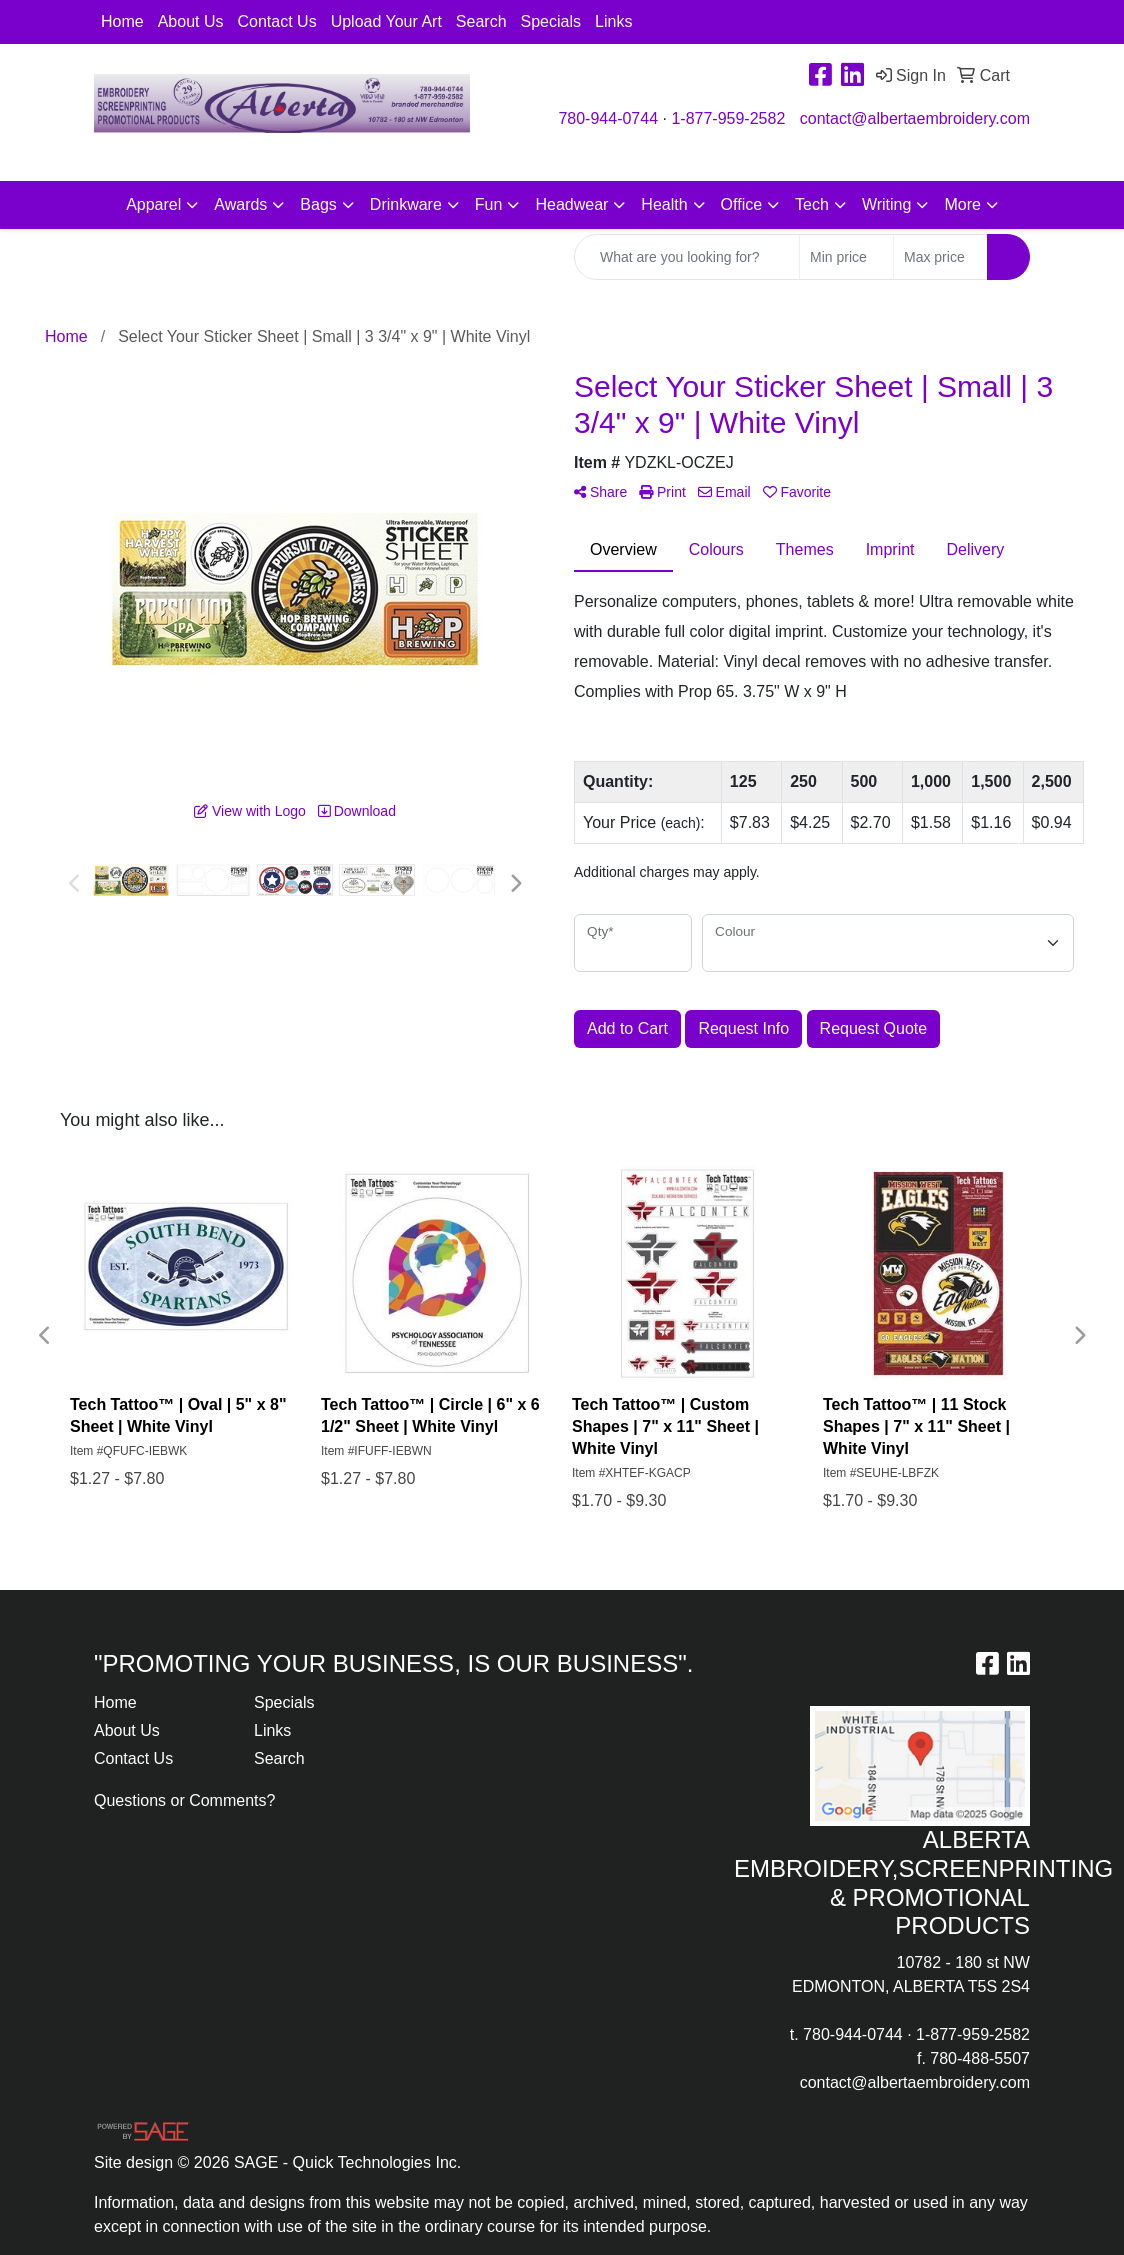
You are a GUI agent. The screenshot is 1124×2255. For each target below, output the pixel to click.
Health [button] (664, 204)
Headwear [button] (571, 204)
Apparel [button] (153, 204)
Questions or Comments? (184, 1800)
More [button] (962, 204)
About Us (191, 21)
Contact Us (277, 21)
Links (613, 21)
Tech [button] (812, 204)
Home (122, 21)
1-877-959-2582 (728, 118)
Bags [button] (318, 204)
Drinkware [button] (406, 204)
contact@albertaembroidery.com (915, 118)
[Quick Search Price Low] (846, 257)
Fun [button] (489, 204)
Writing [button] (887, 204)
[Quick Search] (687, 257)
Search (481, 21)
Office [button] (742, 204)
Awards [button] (240, 204)
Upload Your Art (386, 21)
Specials (551, 21)
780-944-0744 (608, 118)
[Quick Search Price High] (940, 257)
